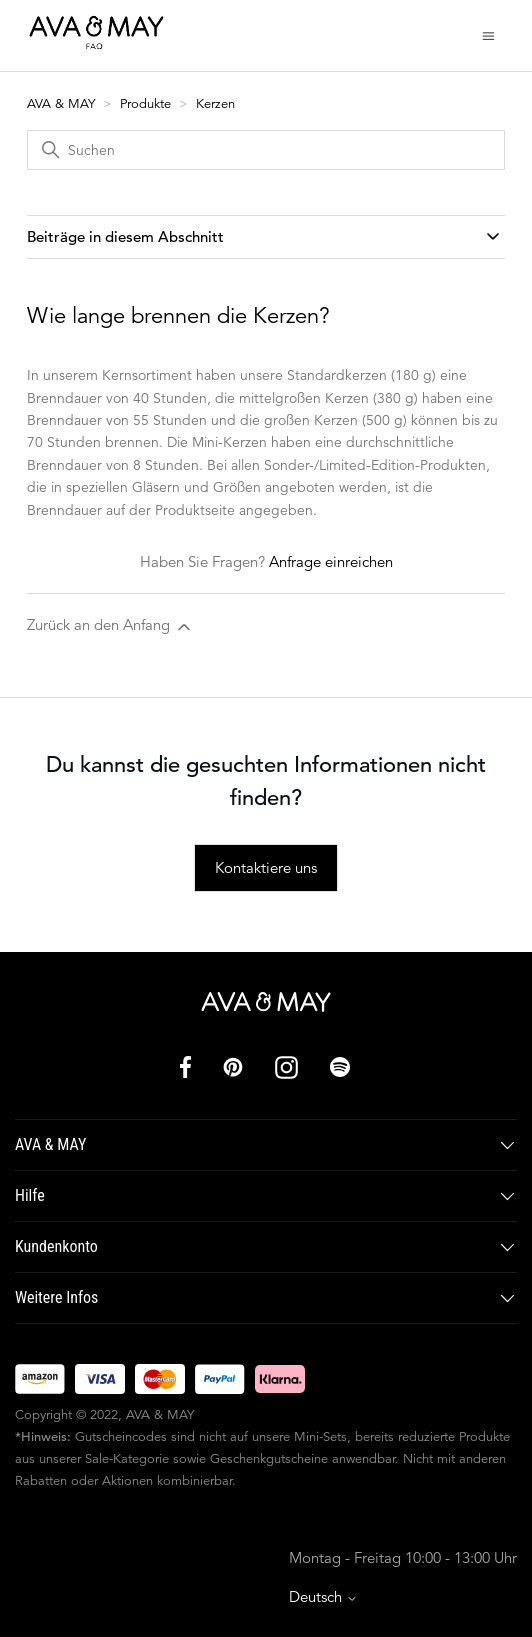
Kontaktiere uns (266, 867)
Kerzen (215, 103)
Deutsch (323, 1596)
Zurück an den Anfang (110, 625)
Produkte (145, 103)
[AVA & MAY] (266, 1002)
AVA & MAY (63, 103)
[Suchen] (266, 150)
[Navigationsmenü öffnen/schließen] (488, 34)
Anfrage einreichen (331, 561)
